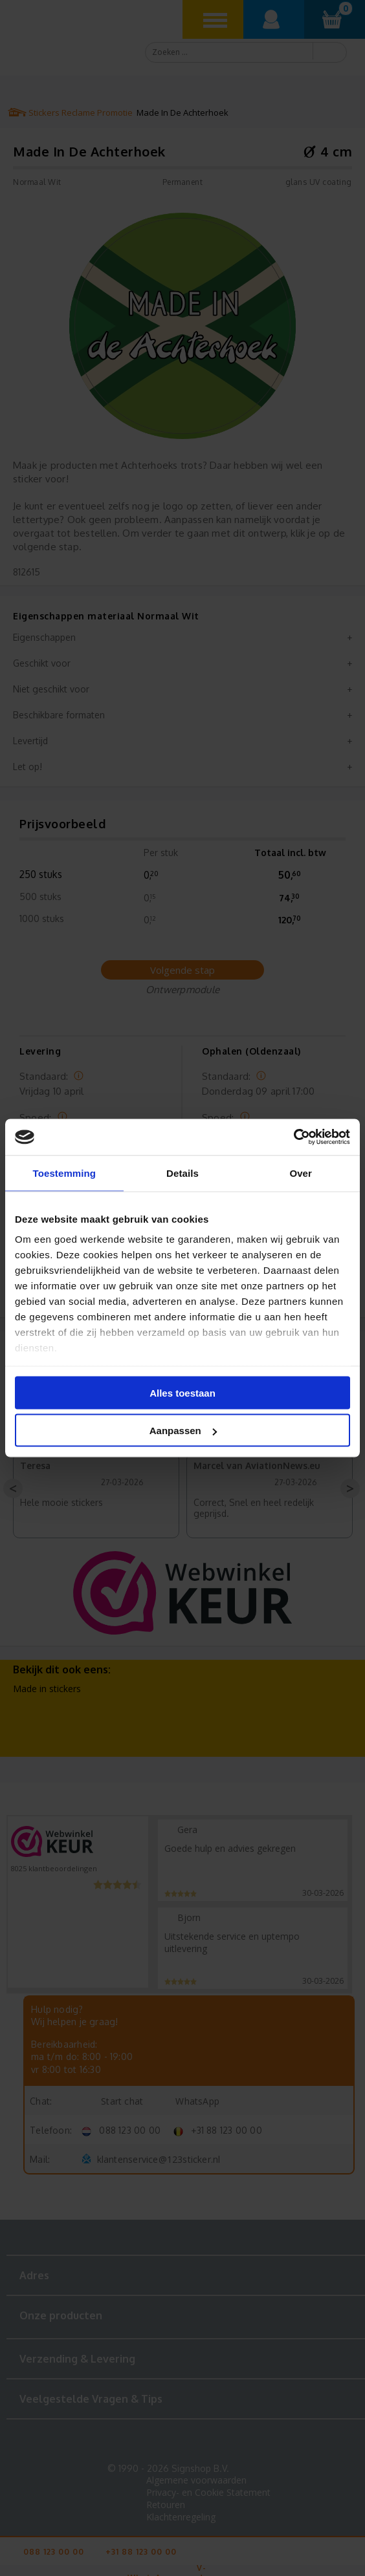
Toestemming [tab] (64, 1172)
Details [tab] (182, 1172)
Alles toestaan (182, 1392)
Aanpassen (183, 1430)
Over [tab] (300, 1172)
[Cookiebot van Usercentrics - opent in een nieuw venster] (293, 1137)
